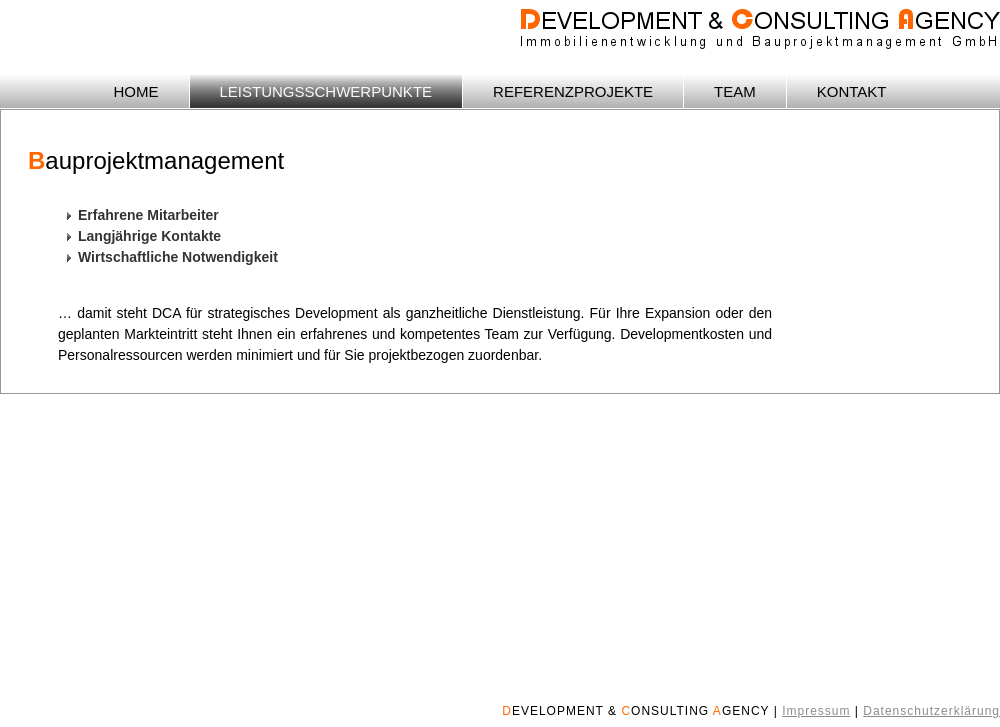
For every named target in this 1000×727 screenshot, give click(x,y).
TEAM (735, 91)
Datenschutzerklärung (931, 711)
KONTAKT (852, 91)
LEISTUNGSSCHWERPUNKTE (326, 91)
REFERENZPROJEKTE (573, 91)
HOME (136, 91)
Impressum (816, 711)
